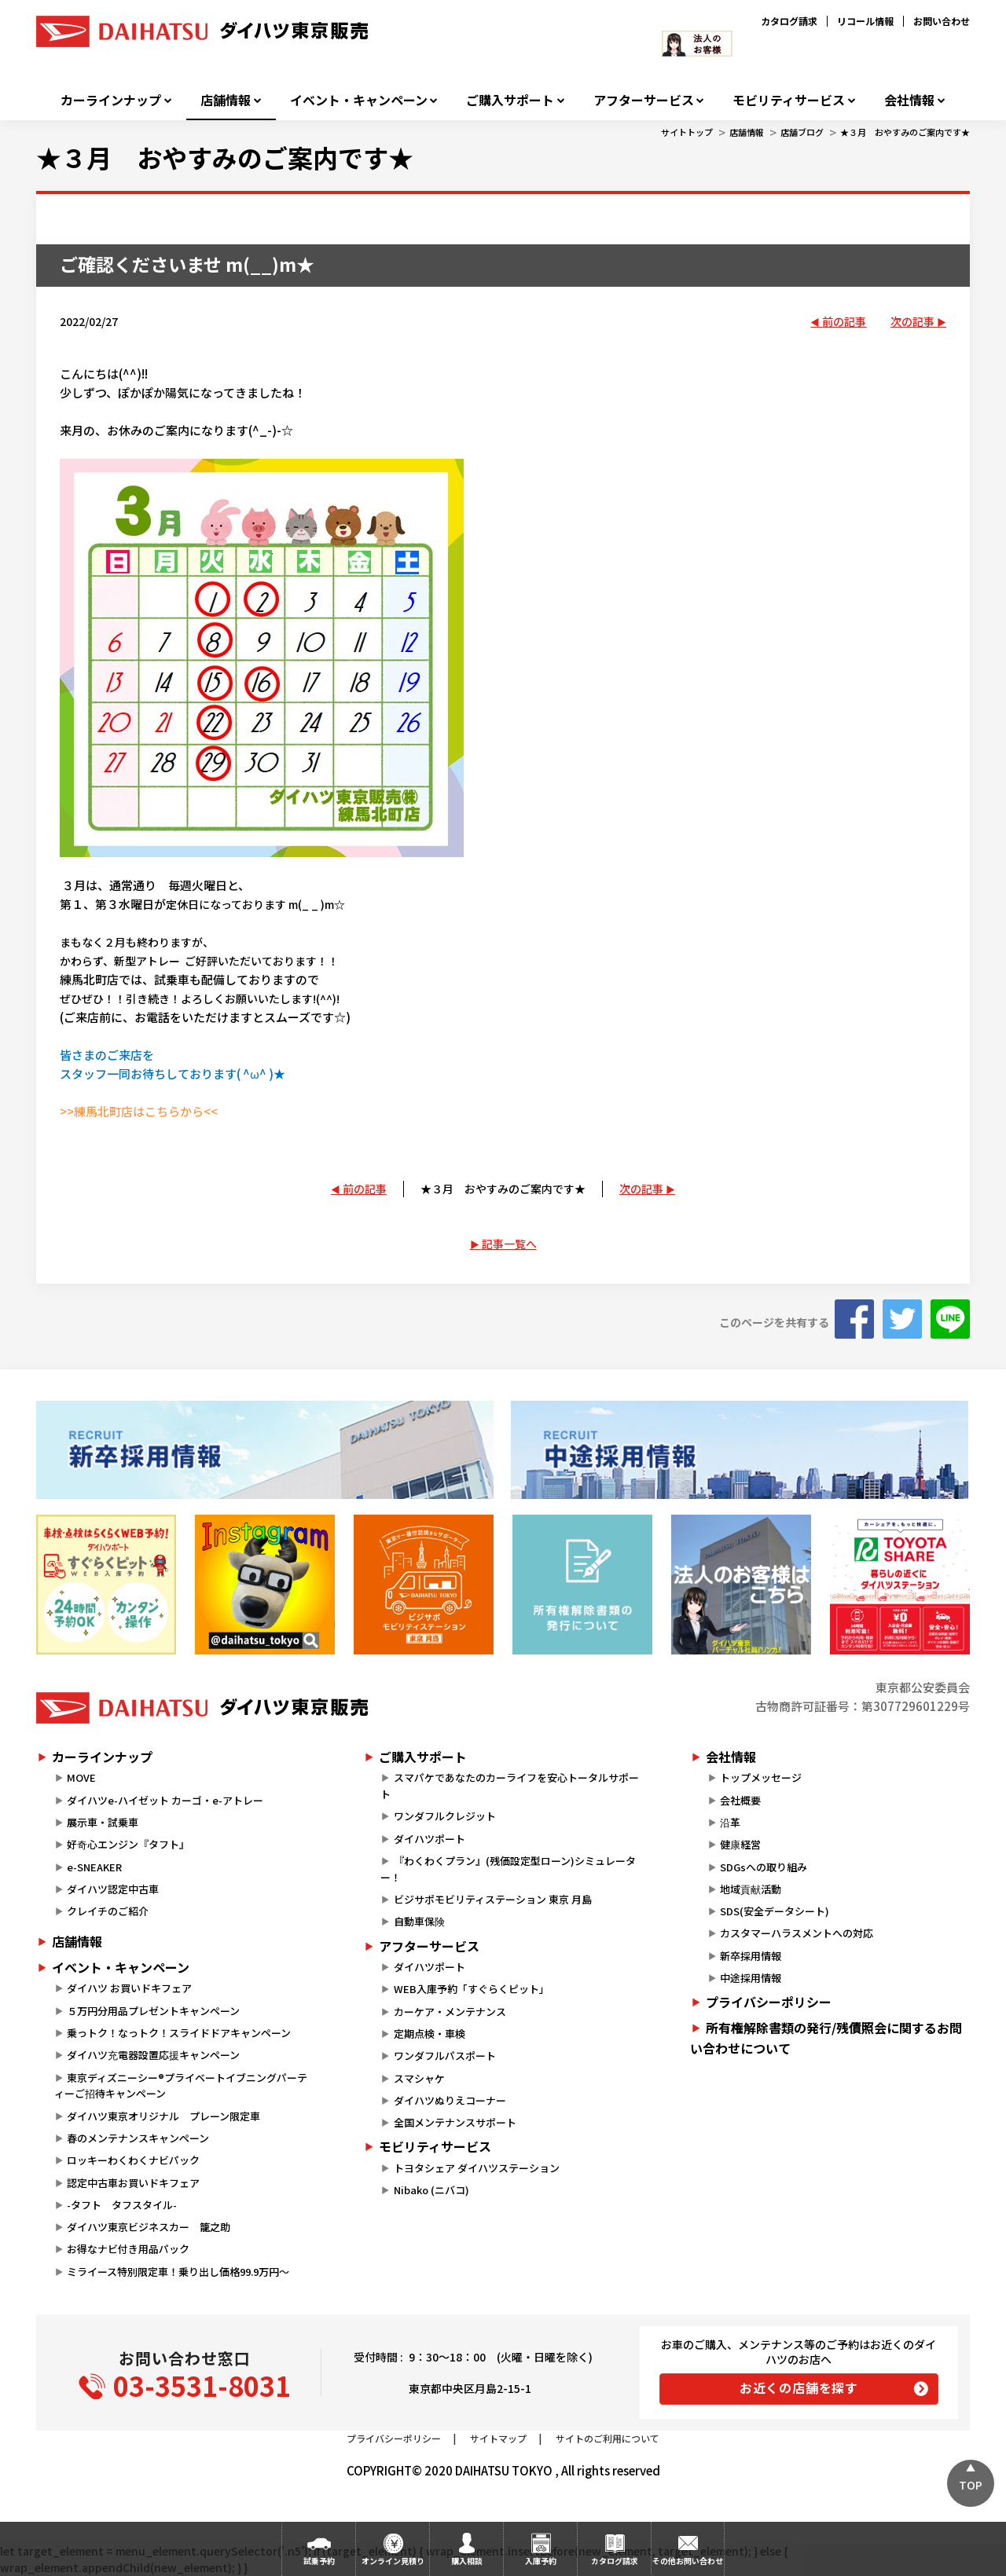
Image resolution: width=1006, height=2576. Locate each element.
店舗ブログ (802, 132)
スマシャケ (419, 2078)
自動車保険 (419, 1921)
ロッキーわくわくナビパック (133, 2160)
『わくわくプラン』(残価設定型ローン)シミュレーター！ (507, 1869)
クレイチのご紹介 (108, 1911)
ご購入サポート (510, 100)
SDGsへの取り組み (763, 1867)
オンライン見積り (393, 2561)
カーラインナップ (111, 100)
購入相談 (467, 2561)
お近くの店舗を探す (799, 2387)
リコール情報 (865, 20)
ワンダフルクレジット (445, 1815)
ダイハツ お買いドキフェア (129, 1988)
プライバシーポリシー (769, 2001)
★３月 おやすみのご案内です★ (905, 132)
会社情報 (909, 100)
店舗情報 (225, 100)
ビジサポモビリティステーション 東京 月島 (493, 1899)
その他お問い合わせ (687, 2561)
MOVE (81, 1777)
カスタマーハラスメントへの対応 (796, 1933)
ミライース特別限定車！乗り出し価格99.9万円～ (178, 2271)
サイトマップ (498, 2438)
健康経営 (740, 1844)
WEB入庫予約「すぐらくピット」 (471, 1988)
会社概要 (740, 1800)
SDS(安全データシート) (774, 1911)
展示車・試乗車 (102, 1822)
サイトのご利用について (607, 2438)
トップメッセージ (761, 1777)
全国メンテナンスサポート (455, 2122)
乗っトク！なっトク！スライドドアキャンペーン (179, 2032)
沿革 (730, 1822)
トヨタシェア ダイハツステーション (477, 2167)
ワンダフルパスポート (445, 2055)
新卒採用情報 (750, 1955)
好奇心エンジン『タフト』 (128, 1844)
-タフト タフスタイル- (122, 2204)
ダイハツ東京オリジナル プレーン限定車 (163, 2116)
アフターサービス (643, 100)
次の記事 (912, 321)
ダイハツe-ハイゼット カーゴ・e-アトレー (165, 1800)
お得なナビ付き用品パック (133, 2248)
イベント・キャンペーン (359, 100)
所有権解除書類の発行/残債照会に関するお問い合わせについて (826, 2038)
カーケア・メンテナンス (450, 2011)
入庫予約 (540, 2561)
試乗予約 (319, 2561)
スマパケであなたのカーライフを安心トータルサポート (509, 1785)
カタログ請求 (789, 20)
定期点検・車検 (429, 2033)
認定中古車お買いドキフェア (133, 2182)
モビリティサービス (788, 100)
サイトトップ (687, 132)
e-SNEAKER (94, 1867)
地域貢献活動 (750, 1889)
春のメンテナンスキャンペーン (138, 2138)
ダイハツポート (429, 1838)
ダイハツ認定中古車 (113, 1889)
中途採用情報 (750, 1977)
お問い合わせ (941, 20)
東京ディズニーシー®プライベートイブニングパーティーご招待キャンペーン (180, 2085)
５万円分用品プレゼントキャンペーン (153, 2010)
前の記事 (844, 321)
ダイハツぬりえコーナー (450, 2100)
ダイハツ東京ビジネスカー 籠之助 (148, 2226)
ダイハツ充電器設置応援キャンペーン (153, 2054)
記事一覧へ (509, 1243)
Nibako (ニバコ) (431, 2189)
